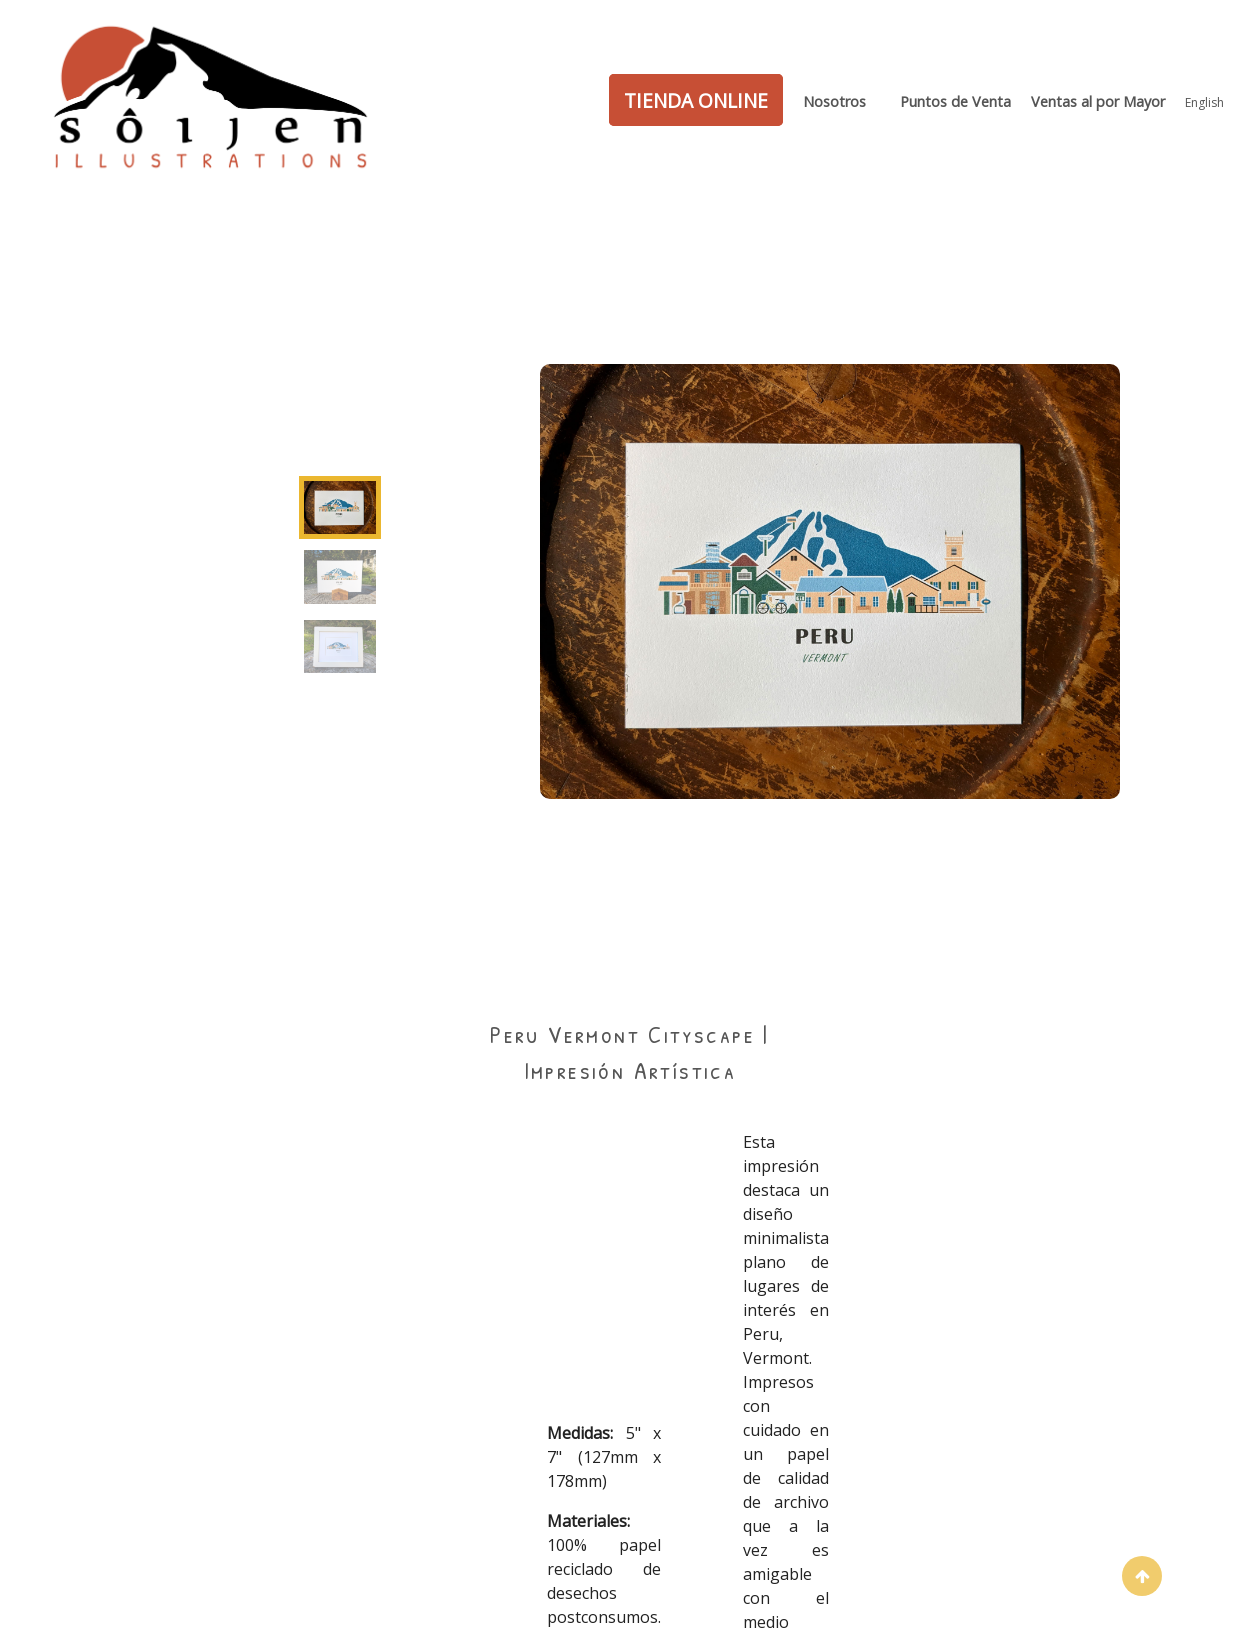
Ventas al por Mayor (1098, 101)
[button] (1142, 1576)
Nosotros (834, 101)
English (1204, 102)
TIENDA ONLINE (696, 99)
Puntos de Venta (955, 101)
